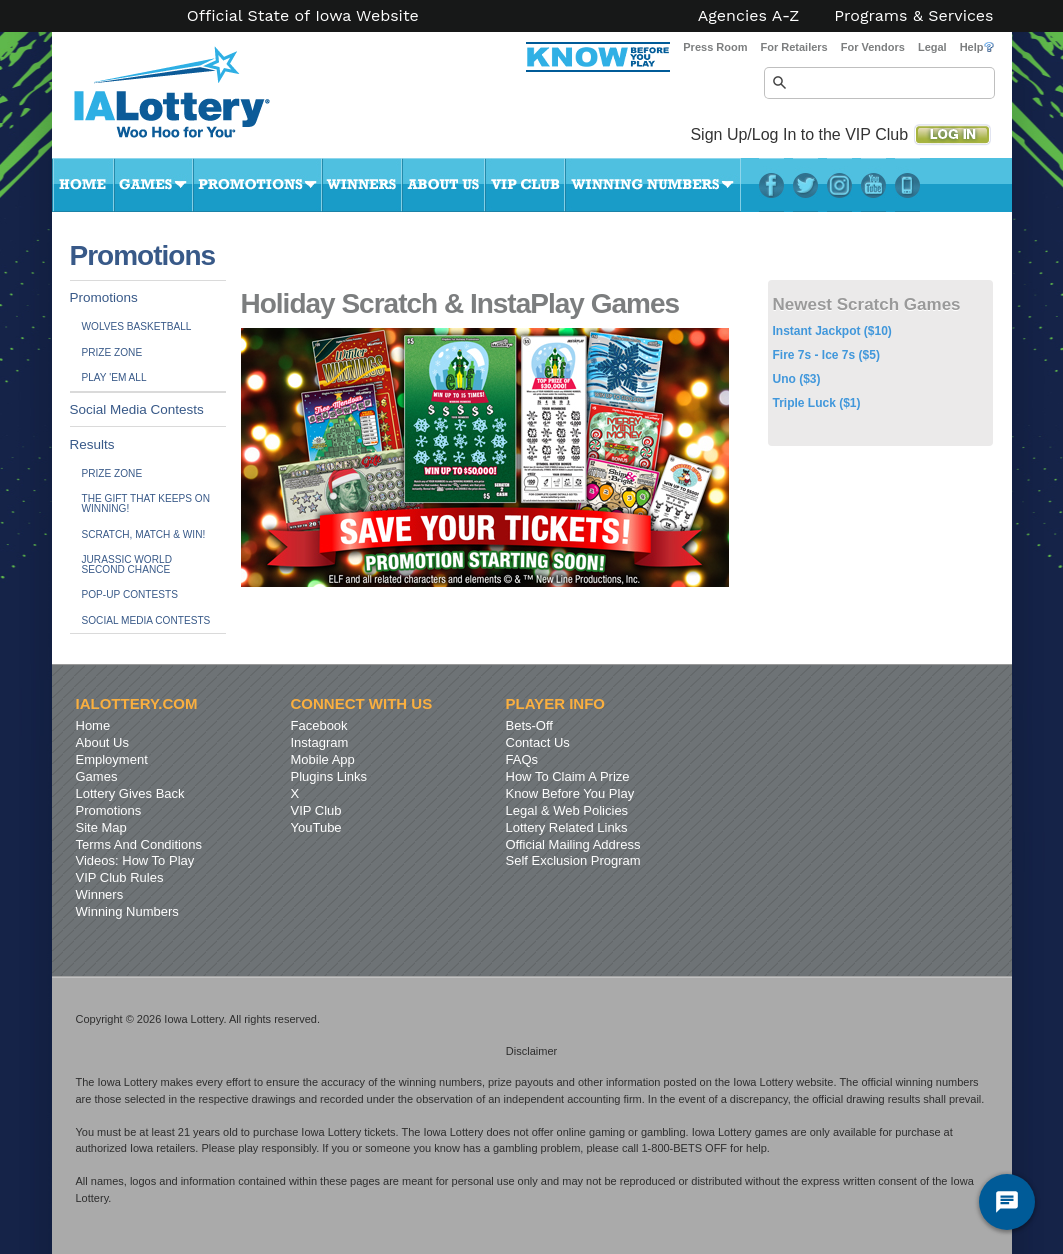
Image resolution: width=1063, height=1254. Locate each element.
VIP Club (525, 185)
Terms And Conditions (139, 844)
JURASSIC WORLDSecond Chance (127, 564)
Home (83, 185)
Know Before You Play (570, 793)
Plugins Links (329, 776)
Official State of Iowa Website (303, 16)
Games (153, 185)
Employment (112, 759)
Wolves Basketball (137, 326)
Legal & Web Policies (567, 810)
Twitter (805, 185)
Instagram (839, 185)
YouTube (873, 185)
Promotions (257, 185)
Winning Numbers (653, 185)
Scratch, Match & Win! (144, 534)
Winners (362, 185)
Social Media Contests (137, 409)
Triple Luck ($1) (817, 403)
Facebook (771, 185)
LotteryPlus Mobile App (907, 185)
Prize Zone (112, 352)
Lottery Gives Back (130, 793)
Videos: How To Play (135, 860)
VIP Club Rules (120, 877)
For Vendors (873, 47)
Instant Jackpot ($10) (832, 331)
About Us (443, 185)
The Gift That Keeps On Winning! (146, 503)
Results (92, 444)
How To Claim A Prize (568, 776)
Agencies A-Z (749, 16)
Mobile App (323, 759)
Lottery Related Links (567, 827)
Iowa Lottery (190, 100)
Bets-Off (529, 725)
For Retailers (793, 47)
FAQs (522, 759)
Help (977, 47)
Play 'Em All (114, 377)
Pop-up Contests (130, 594)
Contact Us (538, 742)
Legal (932, 47)
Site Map (101, 827)
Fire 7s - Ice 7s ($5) (826, 355)
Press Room (715, 47)
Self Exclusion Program (573, 860)
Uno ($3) (797, 379)
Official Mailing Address (573, 844)
